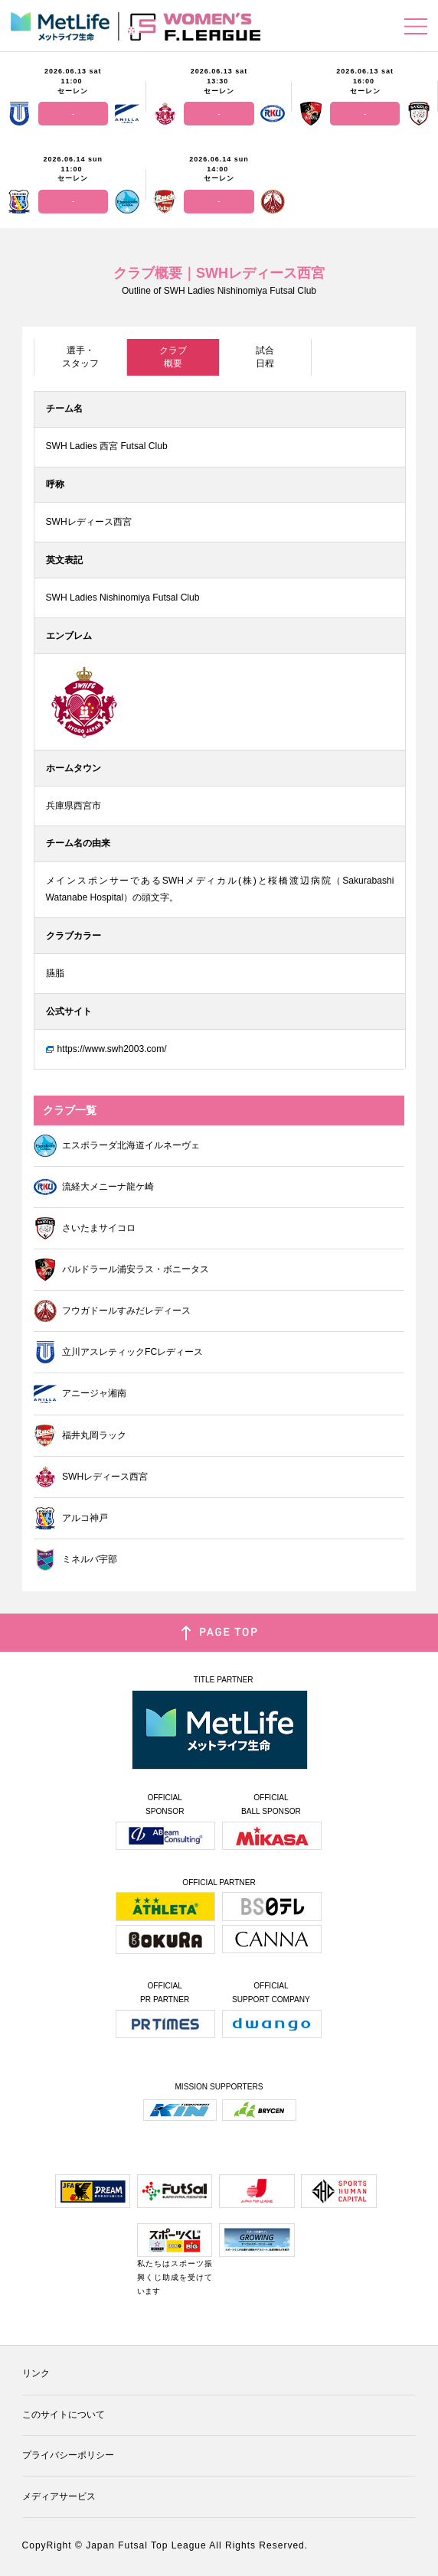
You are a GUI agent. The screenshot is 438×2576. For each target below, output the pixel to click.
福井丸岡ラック (80, 1436)
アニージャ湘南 (80, 1393)
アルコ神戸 (71, 1518)
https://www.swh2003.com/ (112, 1049)
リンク (36, 2373)
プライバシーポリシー (68, 2455)
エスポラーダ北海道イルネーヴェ (117, 1146)
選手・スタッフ (80, 357)
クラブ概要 (173, 357)
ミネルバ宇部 (75, 1560)
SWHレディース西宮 (91, 1477)
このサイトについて (63, 2414)
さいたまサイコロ (85, 1228)
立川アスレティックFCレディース (118, 1352)
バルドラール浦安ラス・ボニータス (121, 1270)
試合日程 (265, 357)
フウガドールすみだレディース (112, 1311)
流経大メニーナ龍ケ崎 (94, 1187)
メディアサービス (59, 2496)
